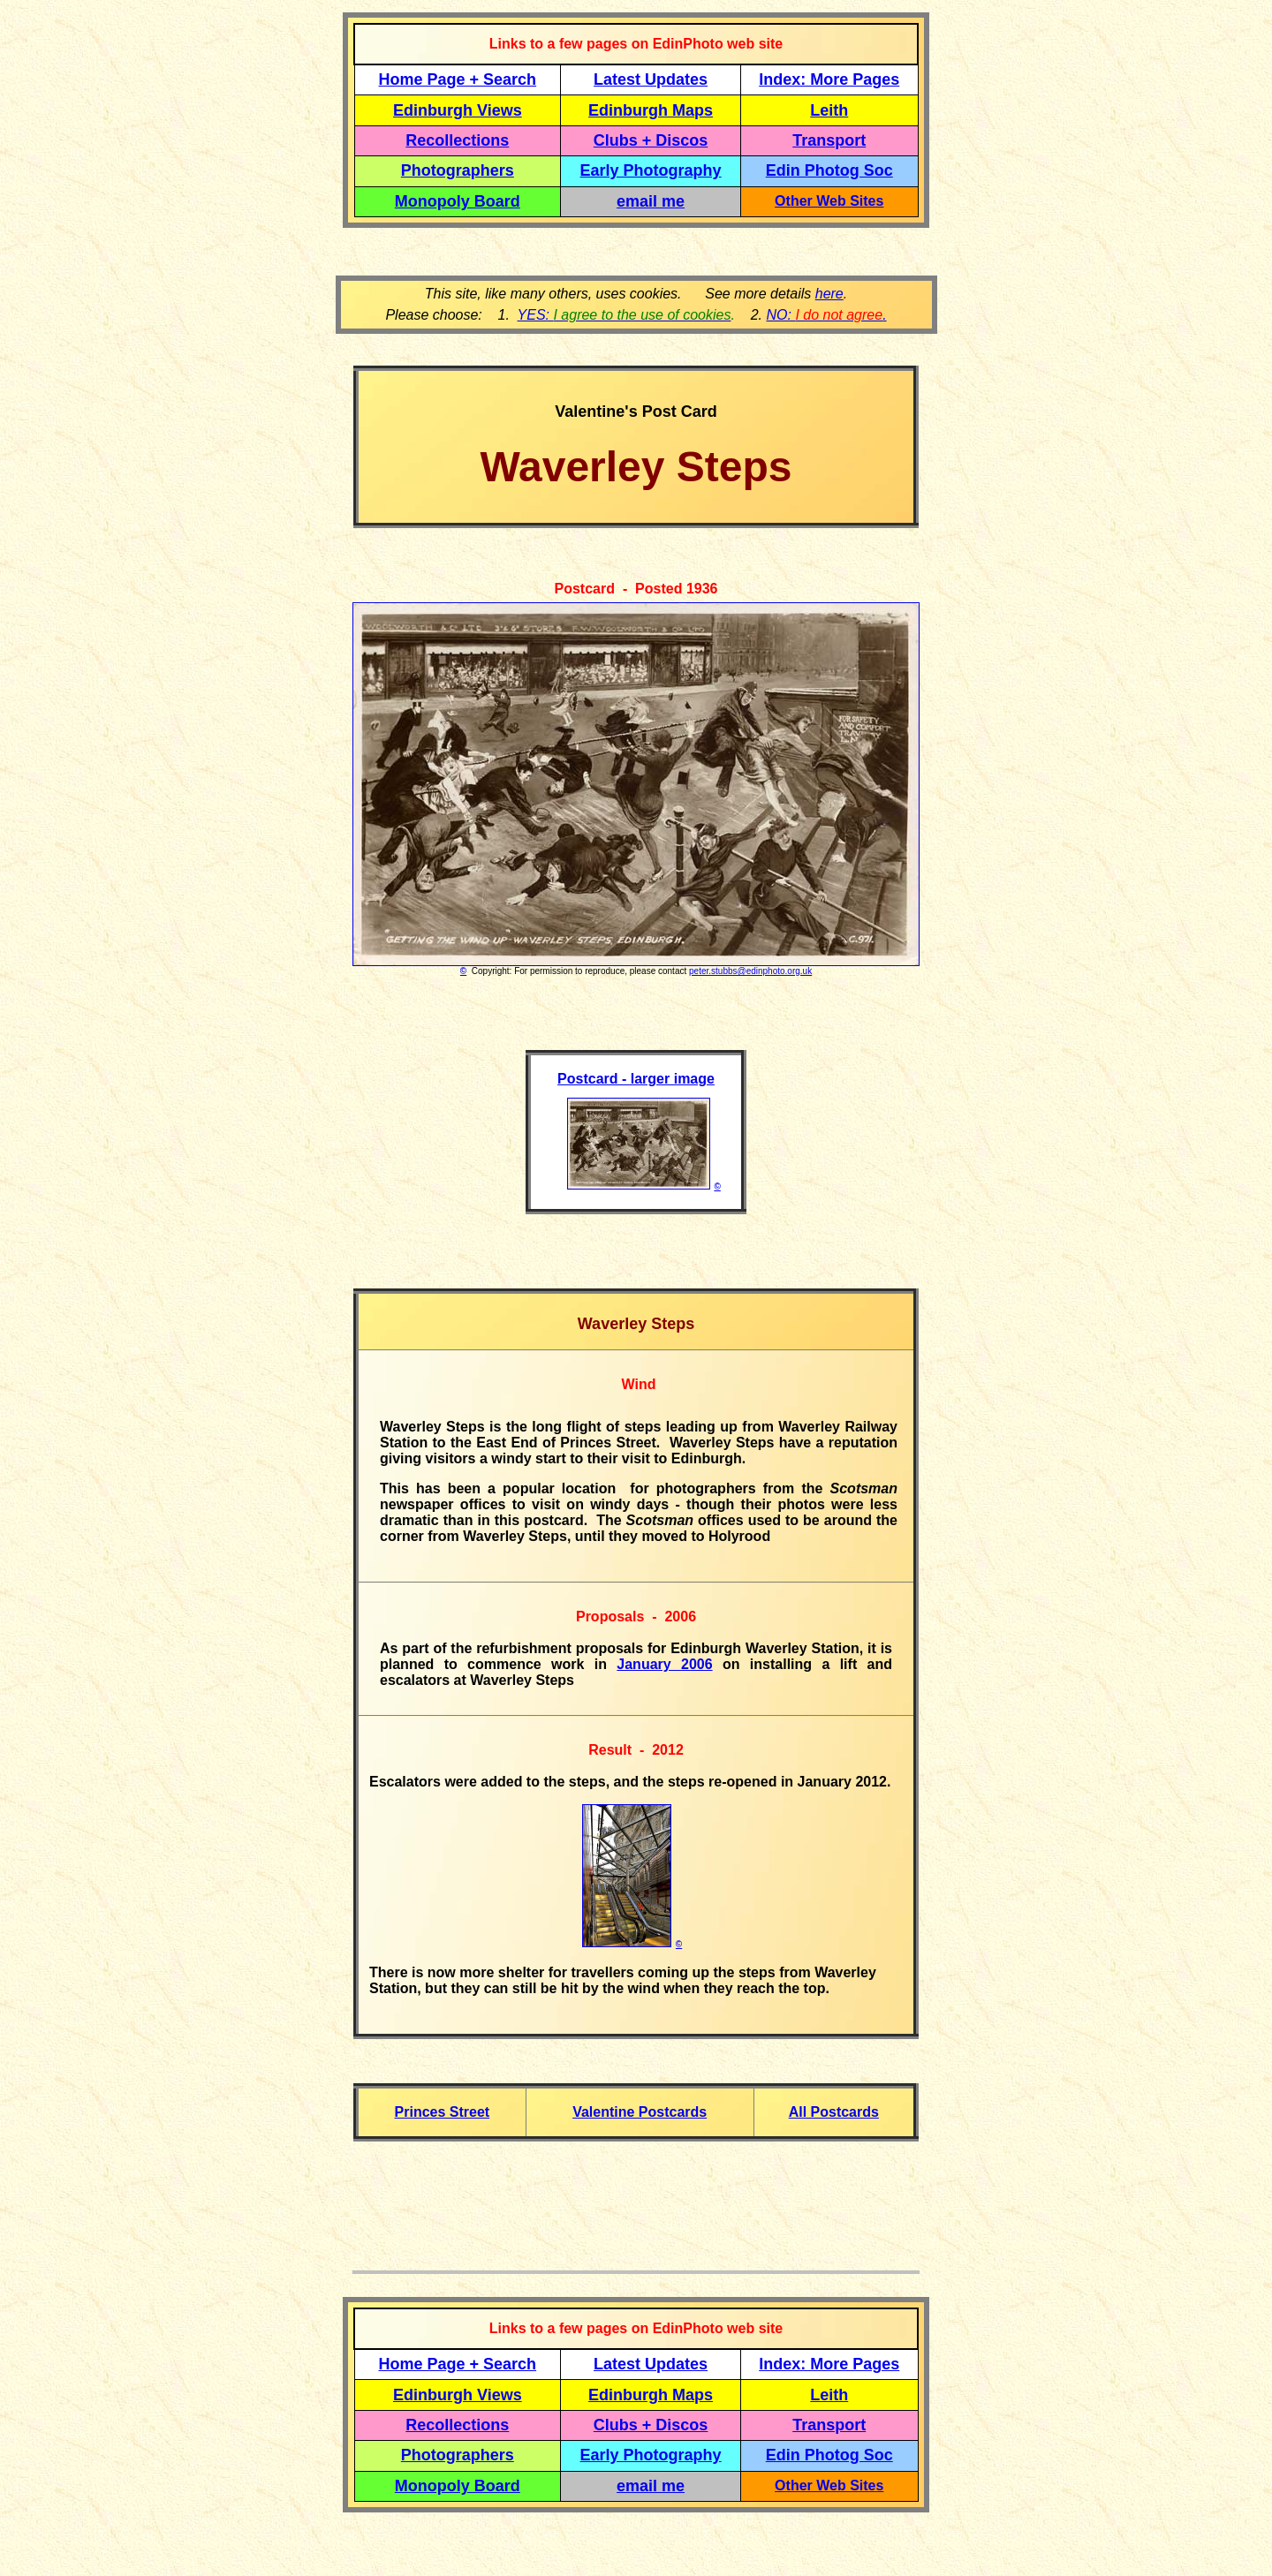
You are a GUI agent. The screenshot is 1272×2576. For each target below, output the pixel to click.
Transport (829, 140)
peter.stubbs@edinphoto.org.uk (750, 971)
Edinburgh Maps (650, 110)
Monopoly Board (457, 201)
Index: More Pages (829, 79)
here (829, 293)
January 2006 (664, 1664)
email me (651, 201)
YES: (624, 314)
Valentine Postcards (639, 2111)
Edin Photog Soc (829, 170)
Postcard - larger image (636, 1078)
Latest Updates (651, 79)
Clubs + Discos (651, 140)
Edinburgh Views (457, 110)
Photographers (457, 170)
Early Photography (651, 170)
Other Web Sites (829, 200)
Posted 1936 (676, 588)
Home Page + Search (458, 79)
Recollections (457, 140)
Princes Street (442, 2111)
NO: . (826, 314)
